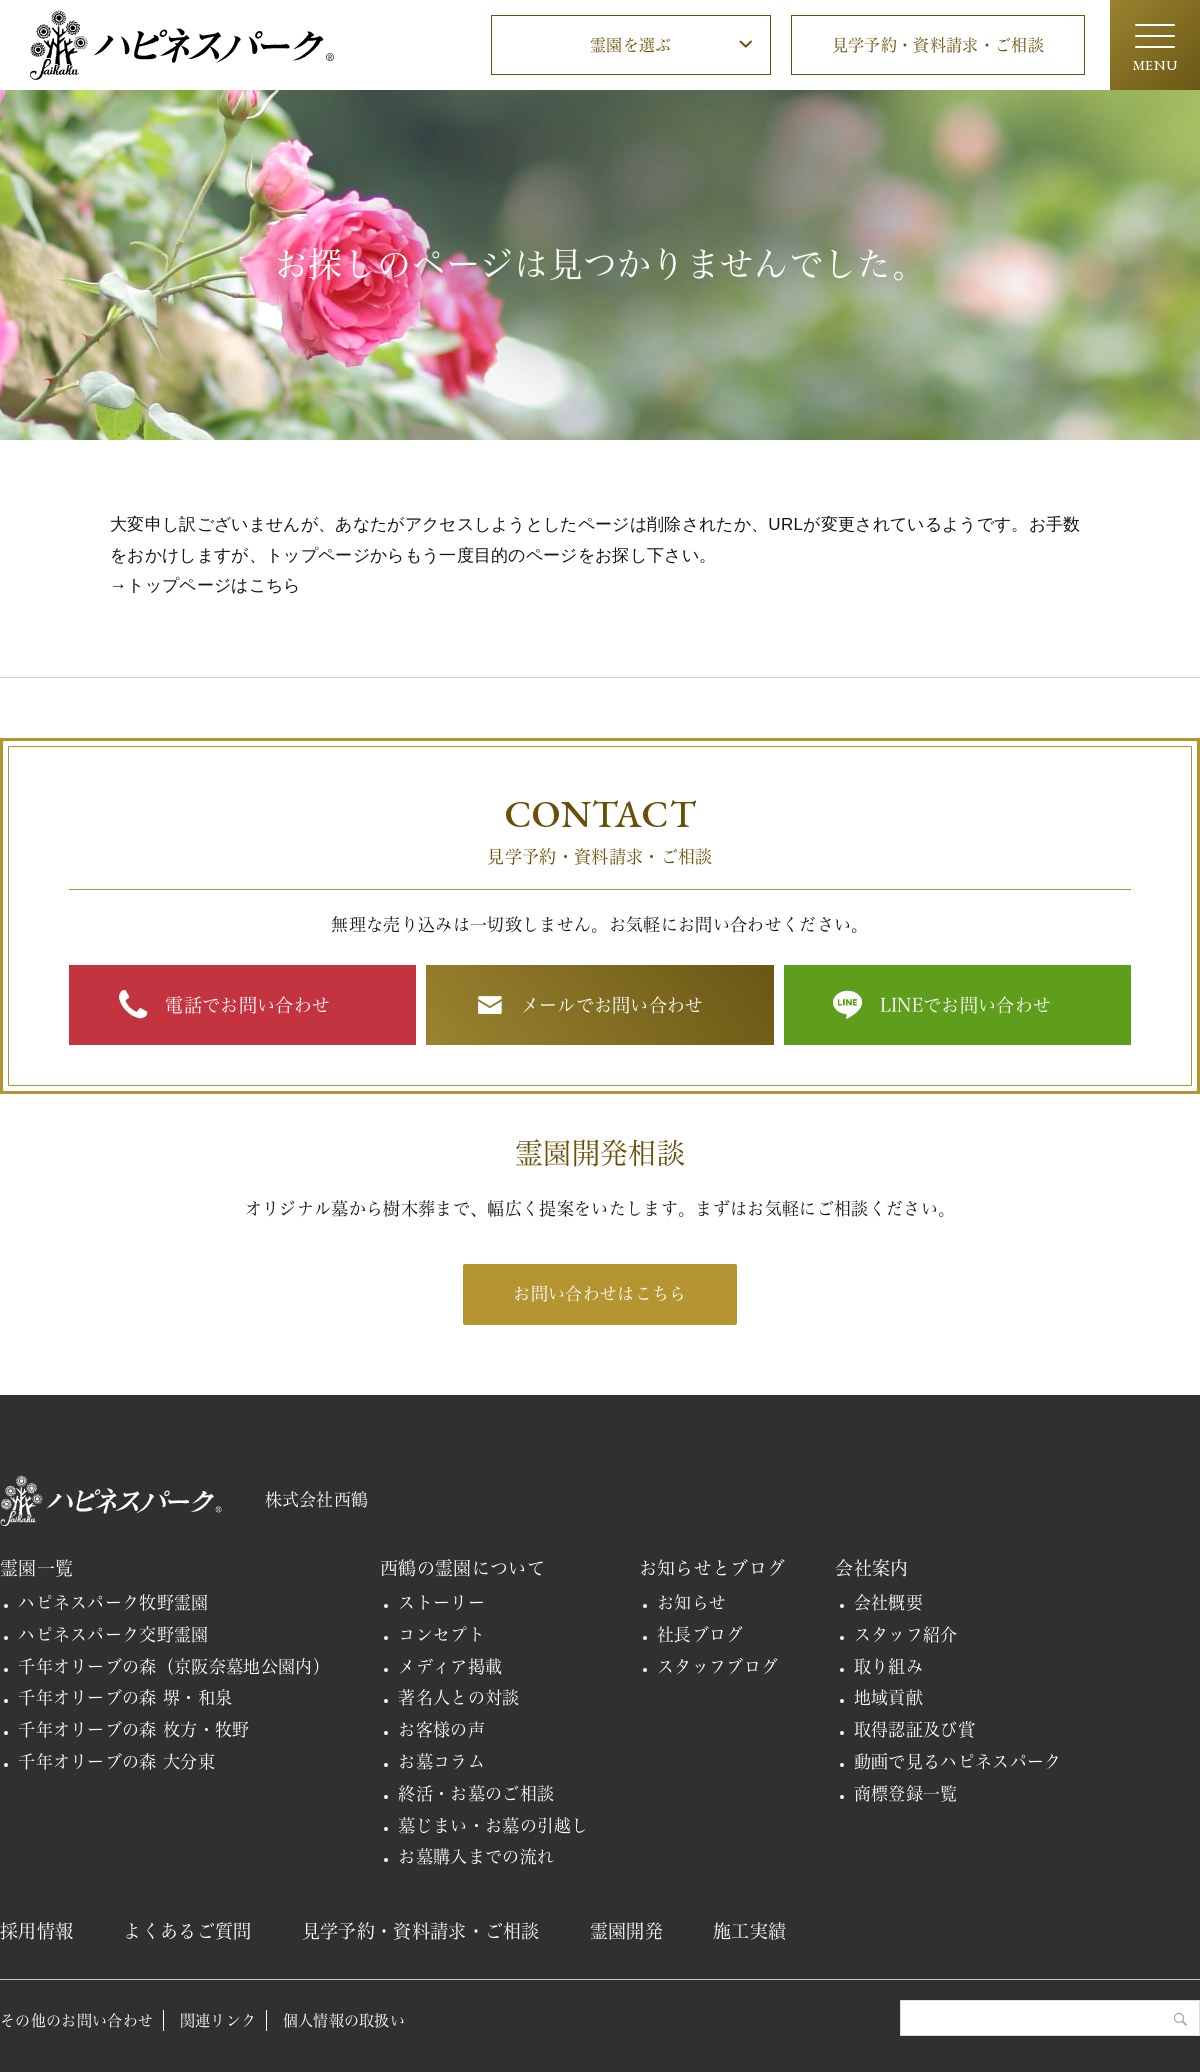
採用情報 (36, 1931)
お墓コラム (441, 1761)
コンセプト (441, 1634)
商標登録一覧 (906, 1793)
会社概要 (888, 1602)
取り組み (888, 1666)
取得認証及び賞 (914, 1729)
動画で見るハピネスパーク (958, 1761)
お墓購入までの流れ (476, 1856)
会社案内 (871, 1568)
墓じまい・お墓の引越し (493, 1825)
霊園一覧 (36, 1568)
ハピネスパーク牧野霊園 (113, 1602)
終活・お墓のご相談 (476, 1793)
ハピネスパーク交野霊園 (113, 1634)
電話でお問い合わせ (247, 1005)
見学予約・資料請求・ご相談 (938, 45)
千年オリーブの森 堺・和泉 (125, 1697)
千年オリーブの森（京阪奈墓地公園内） (174, 1666)
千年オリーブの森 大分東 (116, 1761)
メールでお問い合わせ (612, 1005)
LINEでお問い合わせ (966, 1005)
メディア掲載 (450, 1666)
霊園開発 (626, 1931)
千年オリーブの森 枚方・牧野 (134, 1729)
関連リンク (218, 2020)
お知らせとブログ (712, 1568)
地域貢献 (888, 1697)
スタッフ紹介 (906, 1634)
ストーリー (441, 1602)
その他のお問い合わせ (76, 2020)
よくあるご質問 (187, 1931)
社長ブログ (700, 1634)
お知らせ (691, 1602)
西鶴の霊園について (462, 1568)
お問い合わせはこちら (599, 1293)
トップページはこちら (213, 585)
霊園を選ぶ (631, 45)
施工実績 (749, 1931)
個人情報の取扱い (344, 2020)
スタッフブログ (717, 1666)
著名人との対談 (458, 1697)
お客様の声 (441, 1729)
